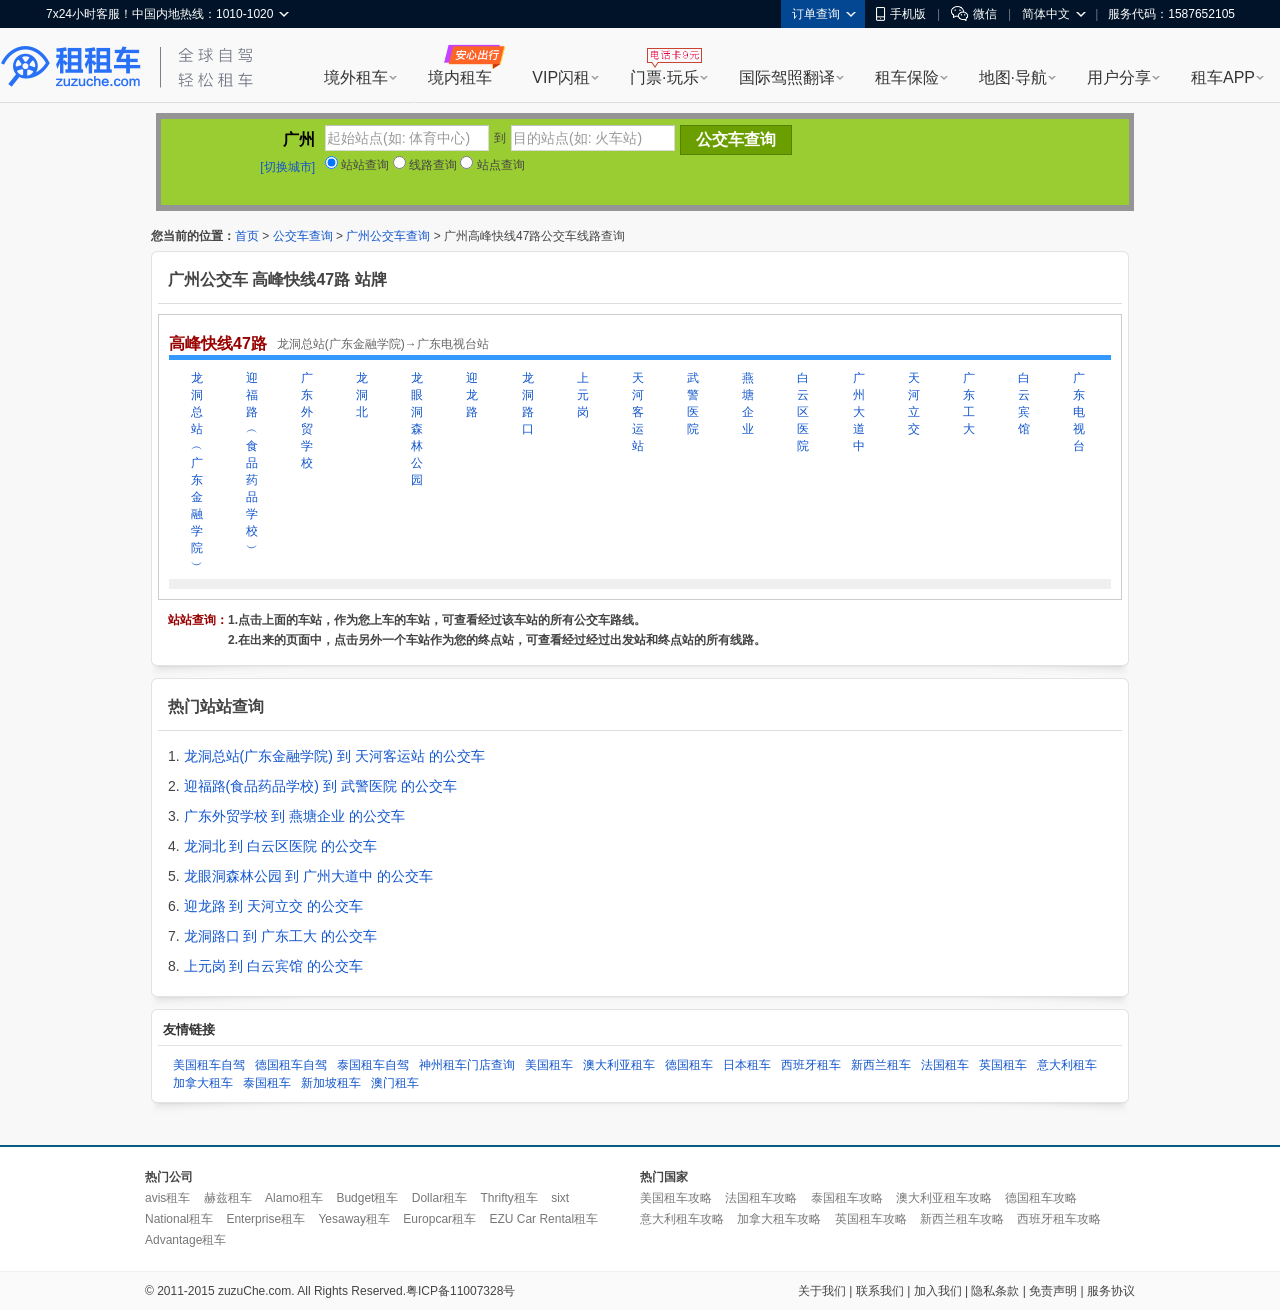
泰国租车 (267, 1083)
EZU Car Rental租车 (543, 1219)
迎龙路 (472, 395)
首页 (247, 236)
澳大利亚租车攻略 (944, 1198)
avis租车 (167, 1198)
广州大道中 (859, 412)
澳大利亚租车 (619, 1065)
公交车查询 (303, 236)
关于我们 (822, 1291)
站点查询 (492, 165)
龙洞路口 (528, 403)
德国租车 (689, 1065)
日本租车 (747, 1065)
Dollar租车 (439, 1198)
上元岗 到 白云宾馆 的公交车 (274, 966)
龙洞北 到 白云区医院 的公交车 (281, 846)
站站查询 (357, 165)
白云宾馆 (1024, 403)
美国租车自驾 (209, 1065)
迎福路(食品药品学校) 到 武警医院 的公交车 (320, 786)
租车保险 (907, 77)
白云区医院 (803, 412)
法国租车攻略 (761, 1198)
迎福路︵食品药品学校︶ (252, 463)
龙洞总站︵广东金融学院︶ (197, 471)
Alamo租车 (294, 1198)
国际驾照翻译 (787, 77)
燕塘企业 (748, 403)
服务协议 (1111, 1291)
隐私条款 (995, 1291)
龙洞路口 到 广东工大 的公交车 (281, 936)
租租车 (71, 67)
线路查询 (425, 165)
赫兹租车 (228, 1198)
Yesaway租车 (354, 1219)
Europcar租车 (439, 1219)
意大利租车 (1067, 1065)
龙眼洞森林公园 (417, 429)
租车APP (1223, 77)
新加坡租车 (331, 1083)
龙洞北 (362, 395)
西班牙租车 (811, 1065)
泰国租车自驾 (373, 1065)
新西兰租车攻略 (962, 1219)
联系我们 (880, 1291)
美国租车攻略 (676, 1198)
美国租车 (549, 1065)
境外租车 (356, 77)
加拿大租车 (203, 1083)
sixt (560, 1198)
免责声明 (1053, 1291)
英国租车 (1003, 1065)
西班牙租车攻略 (1059, 1219)
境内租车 (460, 77)
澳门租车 (395, 1083)
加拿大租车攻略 (779, 1219)
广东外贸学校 (307, 420)
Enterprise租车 (265, 1219)
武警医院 (693, 403)
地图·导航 (1013, 77)
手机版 (901, 14)
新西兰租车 (881, 1065)
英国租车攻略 (871, 1219)
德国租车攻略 (1041, 1198)
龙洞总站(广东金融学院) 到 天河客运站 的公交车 (334, 756)
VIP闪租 (561, 77)
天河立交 (914, 403)
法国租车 (945, 1065)
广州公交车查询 (388, 236)
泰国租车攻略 (847, 1198)
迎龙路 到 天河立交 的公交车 (274, 906)
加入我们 (938, 1291)
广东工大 (969, 403)
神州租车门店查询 (467, 1065)
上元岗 (583, 395)
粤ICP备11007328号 (460, 1291)
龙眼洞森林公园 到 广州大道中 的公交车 (309, 876)
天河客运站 (638, 412)
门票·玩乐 (664, 77)
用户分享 (1119, 77)
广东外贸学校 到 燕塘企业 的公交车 (295, 816)
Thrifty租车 (508, 1198)
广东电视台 (1079, 412)
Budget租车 (367, 1198)
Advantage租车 (185, 1240)
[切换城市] (287, 167)
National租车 (179, 1219)
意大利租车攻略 (682, 1219)
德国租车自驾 (291, 1065)
